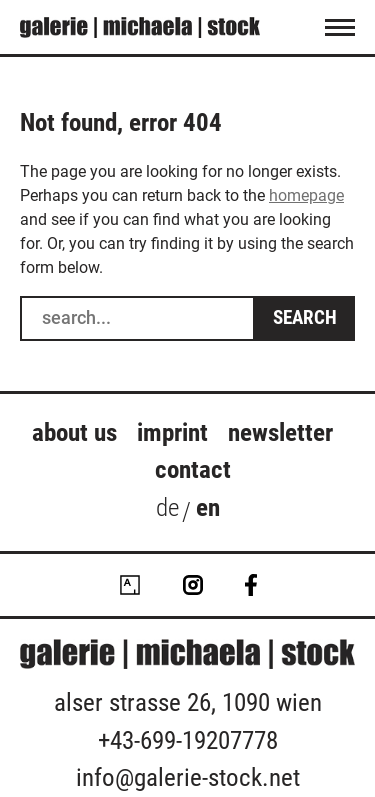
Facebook (251, 585)
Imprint (172, 432)
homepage (306, 195)
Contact (193, 469)
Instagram (193, 585)
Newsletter (280, 432)
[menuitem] (167, 512)
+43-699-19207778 (188, 740)
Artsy (130, 585)
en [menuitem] (208, 506)
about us (74, 432)
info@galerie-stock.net (188, 777)
